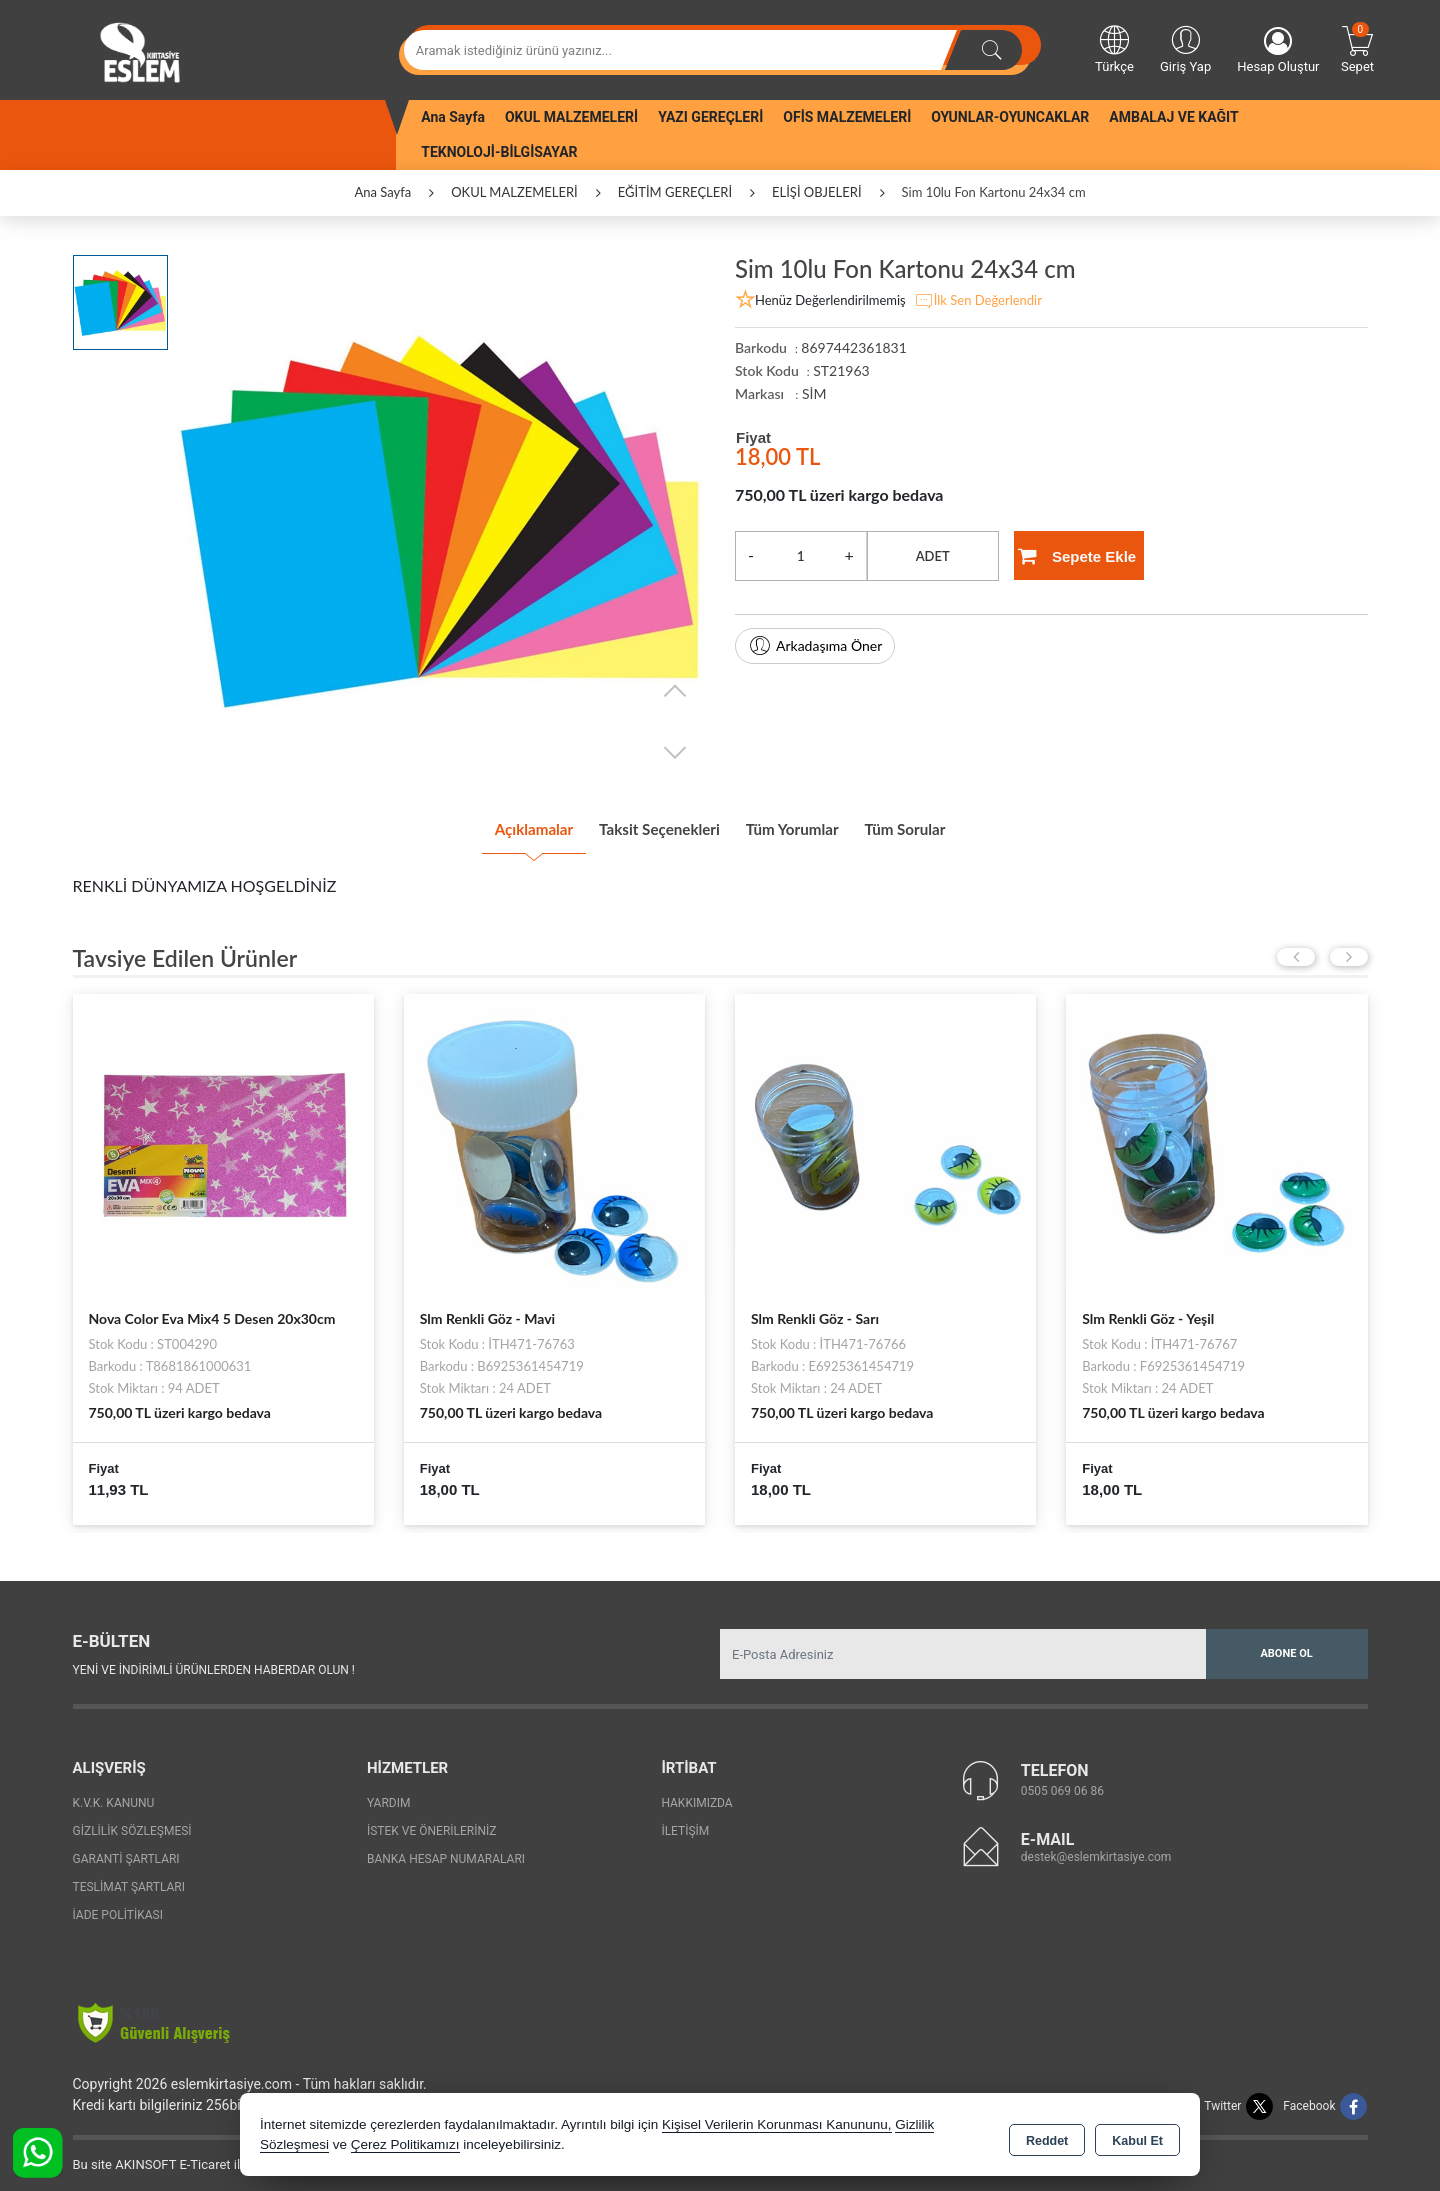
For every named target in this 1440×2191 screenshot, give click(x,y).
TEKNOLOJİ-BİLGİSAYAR (499, 152)
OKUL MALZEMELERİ (571, 117)
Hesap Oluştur (1278, 50)
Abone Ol (1286, 1645)
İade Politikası (118, 1907)
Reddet (1047, 2137)
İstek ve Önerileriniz (432, 1823)
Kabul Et (1137, 2137)
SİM (814, 393)
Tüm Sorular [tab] (953, 825)
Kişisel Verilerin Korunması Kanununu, (777, 2125)
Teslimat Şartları (129, 1879)
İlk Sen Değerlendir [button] (978, 301)
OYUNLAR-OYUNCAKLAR (1010, 117)
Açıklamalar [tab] (484, 825)
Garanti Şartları (126, 1851)
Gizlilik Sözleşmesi (132, 1823)
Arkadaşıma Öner (815, 646)
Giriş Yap (1185, 48)
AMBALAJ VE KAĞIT (1173, 117)
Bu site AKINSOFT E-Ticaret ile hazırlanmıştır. (202, 2156)
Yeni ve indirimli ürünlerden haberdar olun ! (214, 1661)
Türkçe (1114, 48)
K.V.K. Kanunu (114, 1795)
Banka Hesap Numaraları (446, 1851)
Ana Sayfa (453, 117)
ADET (933, 556)
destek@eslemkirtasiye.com (1096, 1848)
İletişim (685, 1823)
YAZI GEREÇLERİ (710, 117)
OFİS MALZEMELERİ (847, 117)
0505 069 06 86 (1062, 1782)
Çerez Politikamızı (405, 2145)
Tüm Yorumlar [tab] (810, 825)
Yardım (389, 1795)
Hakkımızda (696, 1795)
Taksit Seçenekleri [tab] (643, 825)
